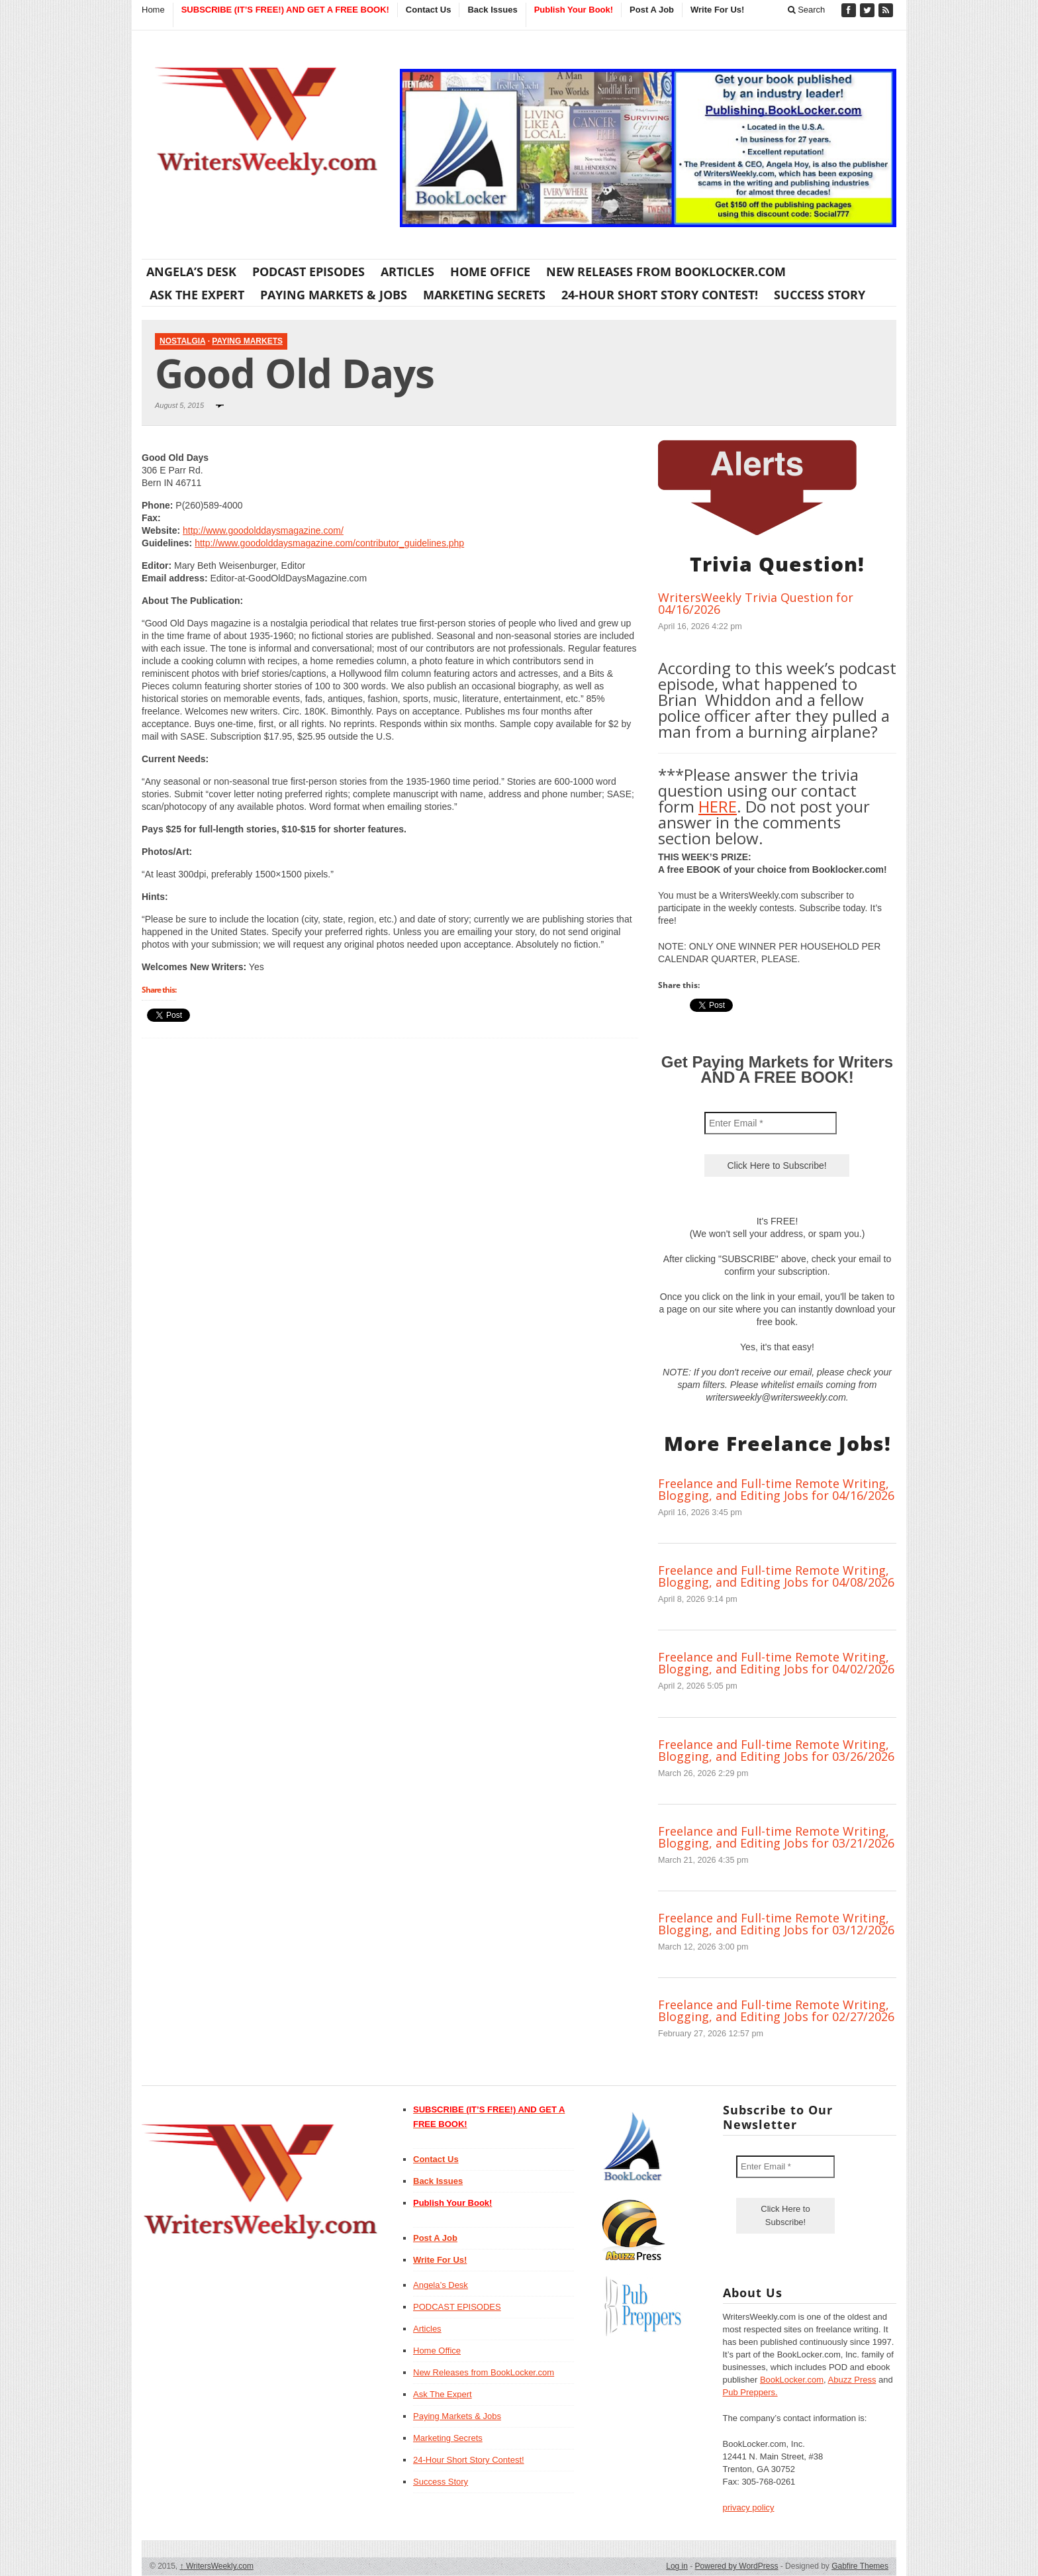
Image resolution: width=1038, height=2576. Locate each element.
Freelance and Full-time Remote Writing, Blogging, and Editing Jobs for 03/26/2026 (776, 1750)
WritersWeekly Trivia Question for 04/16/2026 (755, 603)
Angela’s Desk (191, 271)
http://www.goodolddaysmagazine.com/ (263, 530)
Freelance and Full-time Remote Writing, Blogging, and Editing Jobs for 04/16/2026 (776, 1489)
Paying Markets (247, 341)
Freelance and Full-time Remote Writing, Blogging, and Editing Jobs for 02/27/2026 (776, 2010)
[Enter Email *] (770, 1123)
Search (807, 10)
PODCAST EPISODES (308, 271)
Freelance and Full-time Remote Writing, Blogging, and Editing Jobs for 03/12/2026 (776, 1924)
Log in (677, 2566)
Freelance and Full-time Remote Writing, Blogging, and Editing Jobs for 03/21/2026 (776, 1837)
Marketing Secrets (484, 295)
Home (153, 10)
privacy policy (749, 2507)
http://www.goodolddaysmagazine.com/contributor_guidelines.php (329, 543)
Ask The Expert (197, 295)
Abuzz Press (852, 2380)
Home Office (490, 271)
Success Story (819, 295)
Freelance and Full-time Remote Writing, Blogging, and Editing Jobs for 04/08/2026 (776, 1576)
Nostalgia (182, 341)
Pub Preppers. (750, 2392)
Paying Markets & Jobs (333, 295)
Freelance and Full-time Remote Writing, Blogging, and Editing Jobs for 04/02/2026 (776, 1663)
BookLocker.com (792, 2380)
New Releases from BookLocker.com (666, 271)
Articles (407, 271)
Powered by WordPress (736, 2566)
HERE (717, 806)
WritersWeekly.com (217, 2566)
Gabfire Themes (859, 2566)
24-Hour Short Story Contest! (659, 295)
